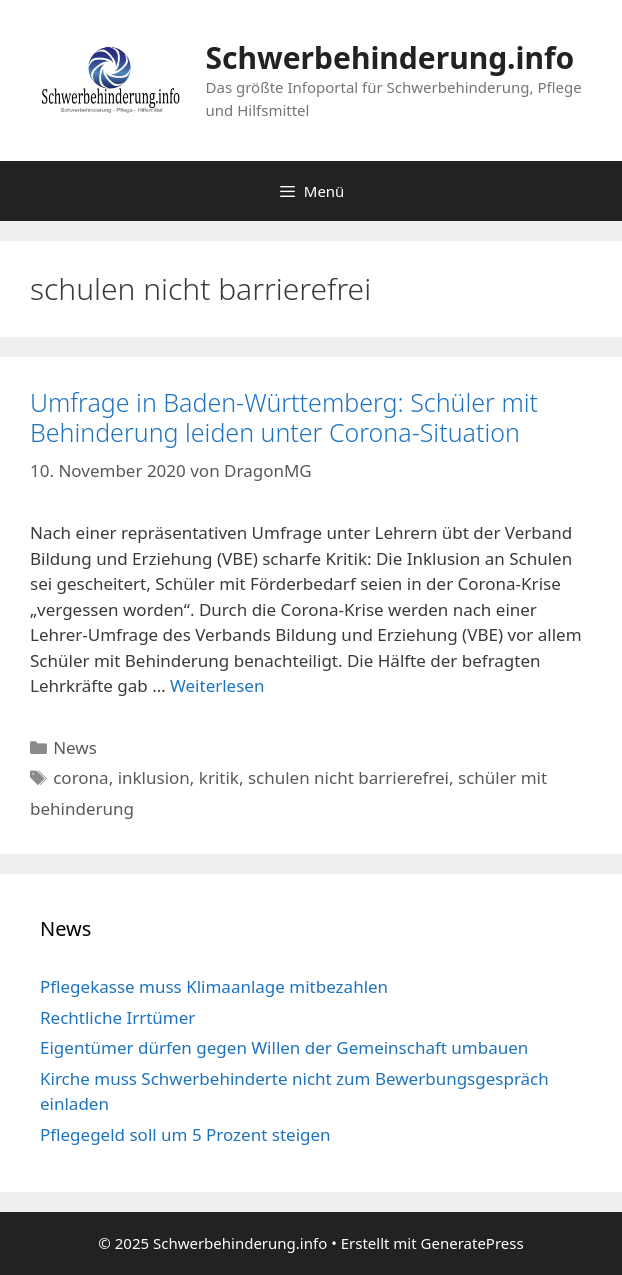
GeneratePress (472, 1243)
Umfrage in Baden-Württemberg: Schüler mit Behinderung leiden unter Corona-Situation (284, 417)
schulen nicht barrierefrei (348, 777)
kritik (219, 777)
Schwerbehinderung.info (390, 57)
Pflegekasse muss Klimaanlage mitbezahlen (214, 986)
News (75, 747)
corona (80, 777)
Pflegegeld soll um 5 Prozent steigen (185, 1134)
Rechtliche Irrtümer (117, 1017)
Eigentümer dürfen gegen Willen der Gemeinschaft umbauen (284, 1047)
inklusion (154, 777)
